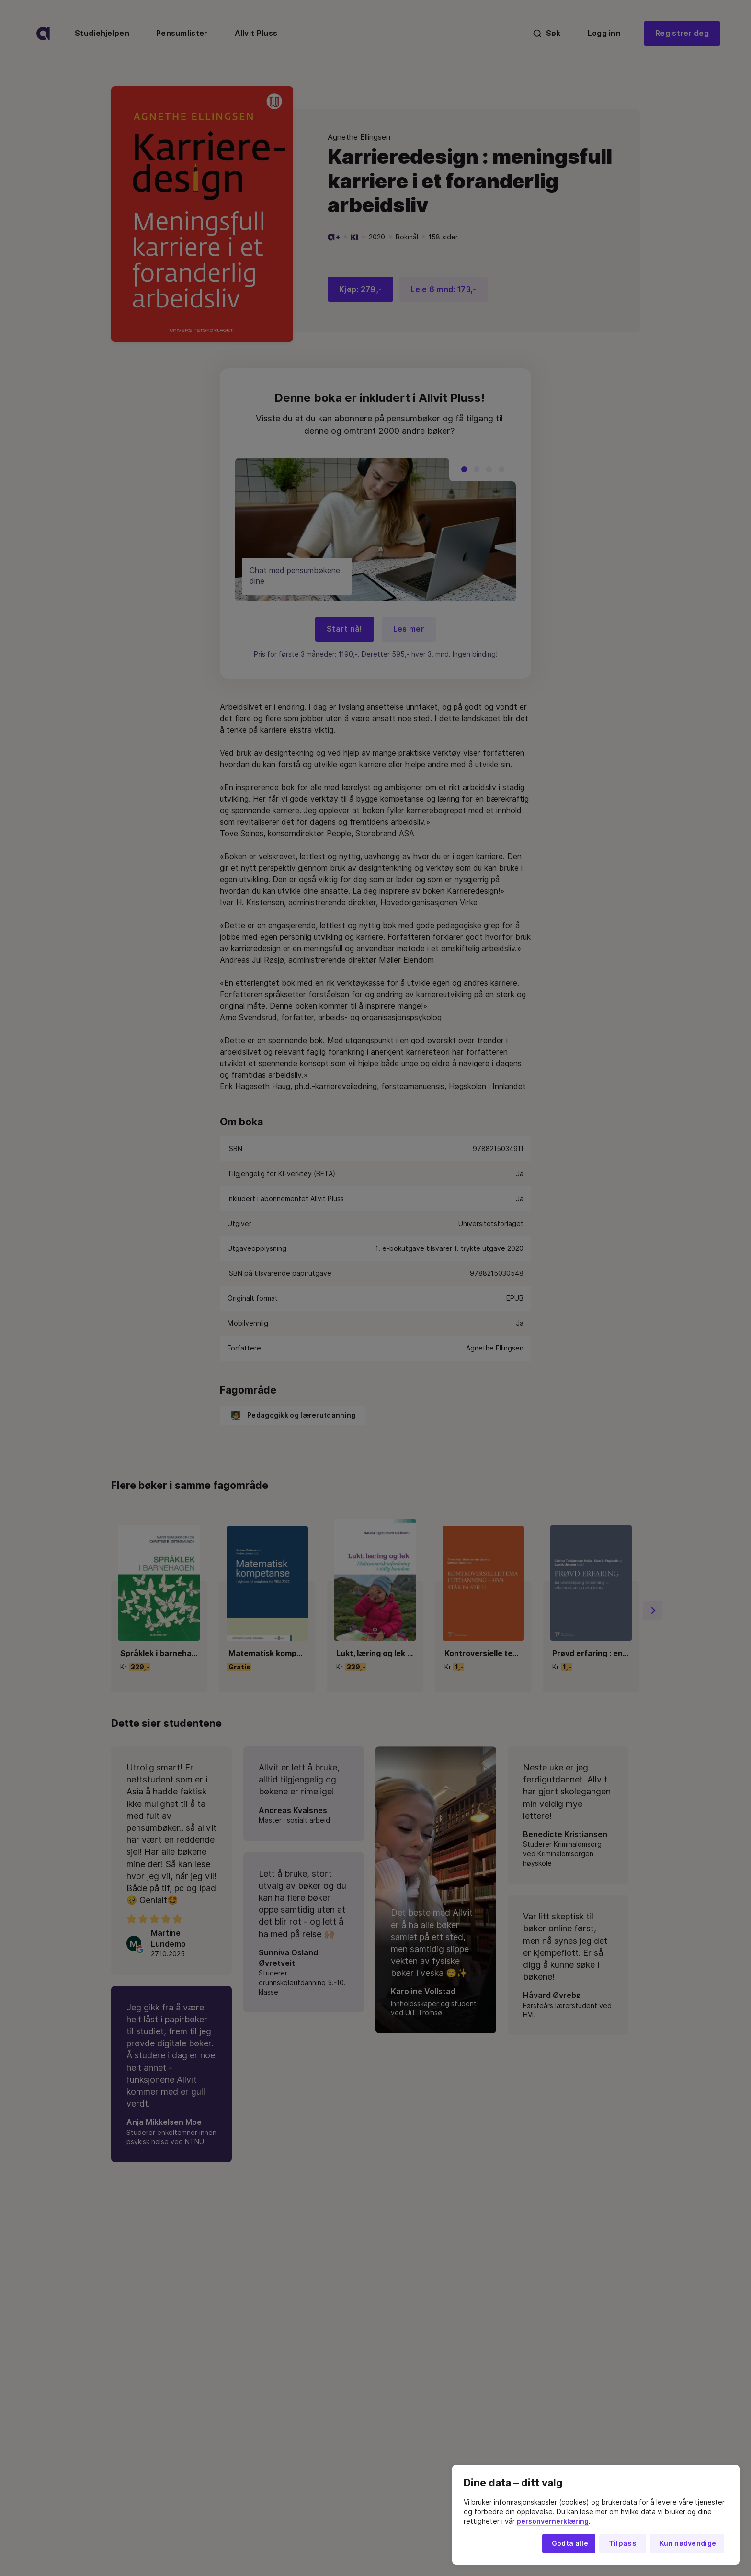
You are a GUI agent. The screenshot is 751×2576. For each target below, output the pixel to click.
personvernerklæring (553, 2521)
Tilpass (623, 2543)
